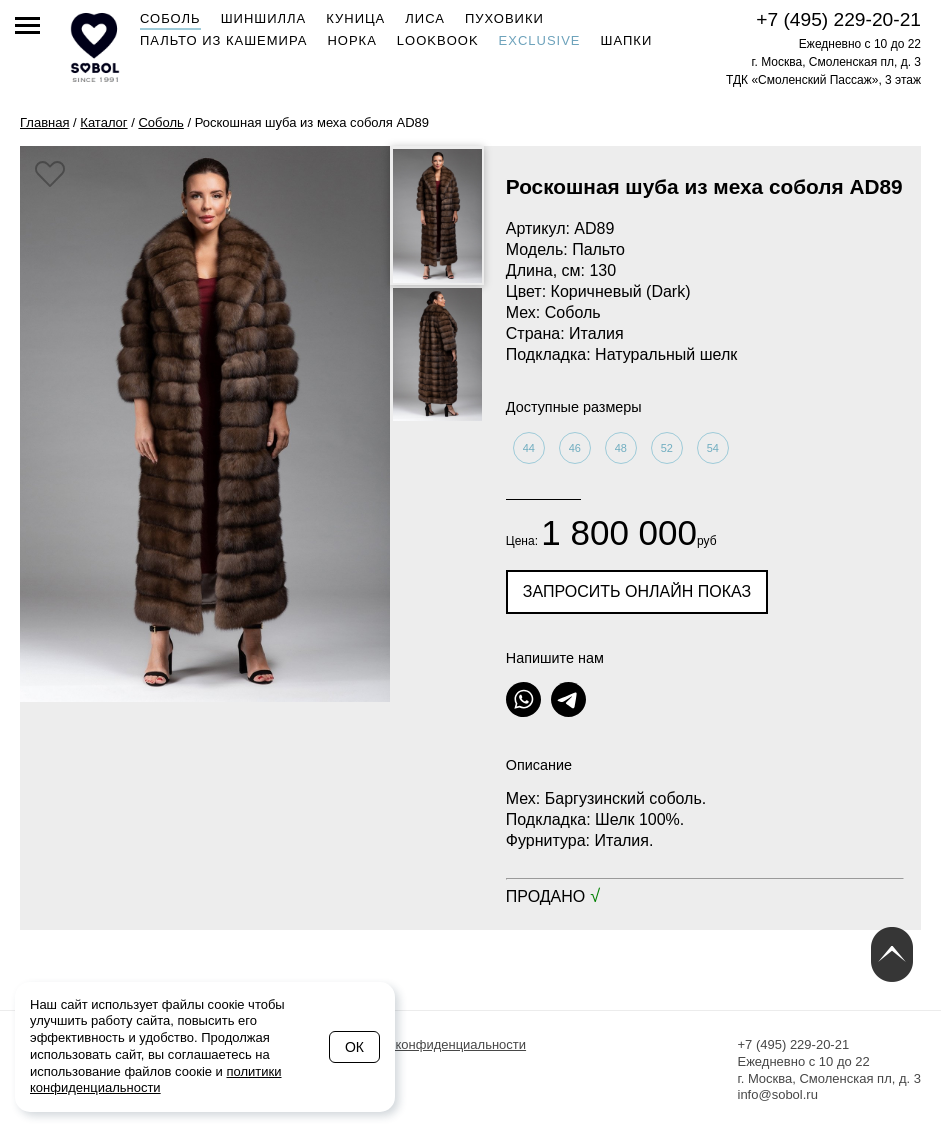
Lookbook (438, 40)
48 (621, 448)
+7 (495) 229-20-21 (838, 19)
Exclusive (540, 40)
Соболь (170, 18)
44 (529, 448)
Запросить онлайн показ (637, 591)
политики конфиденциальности (156, 1080)
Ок (354, 1047)
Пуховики (504, 18)
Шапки (627, 40)
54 (713, 448)
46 (575, 448)
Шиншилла (264, 18)
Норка (351, 40)
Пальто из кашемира (223, 40)
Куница (355, 18)
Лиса (425, 18)
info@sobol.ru (778, 1094)
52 (667, 448)
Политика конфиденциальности (430, 1044)
